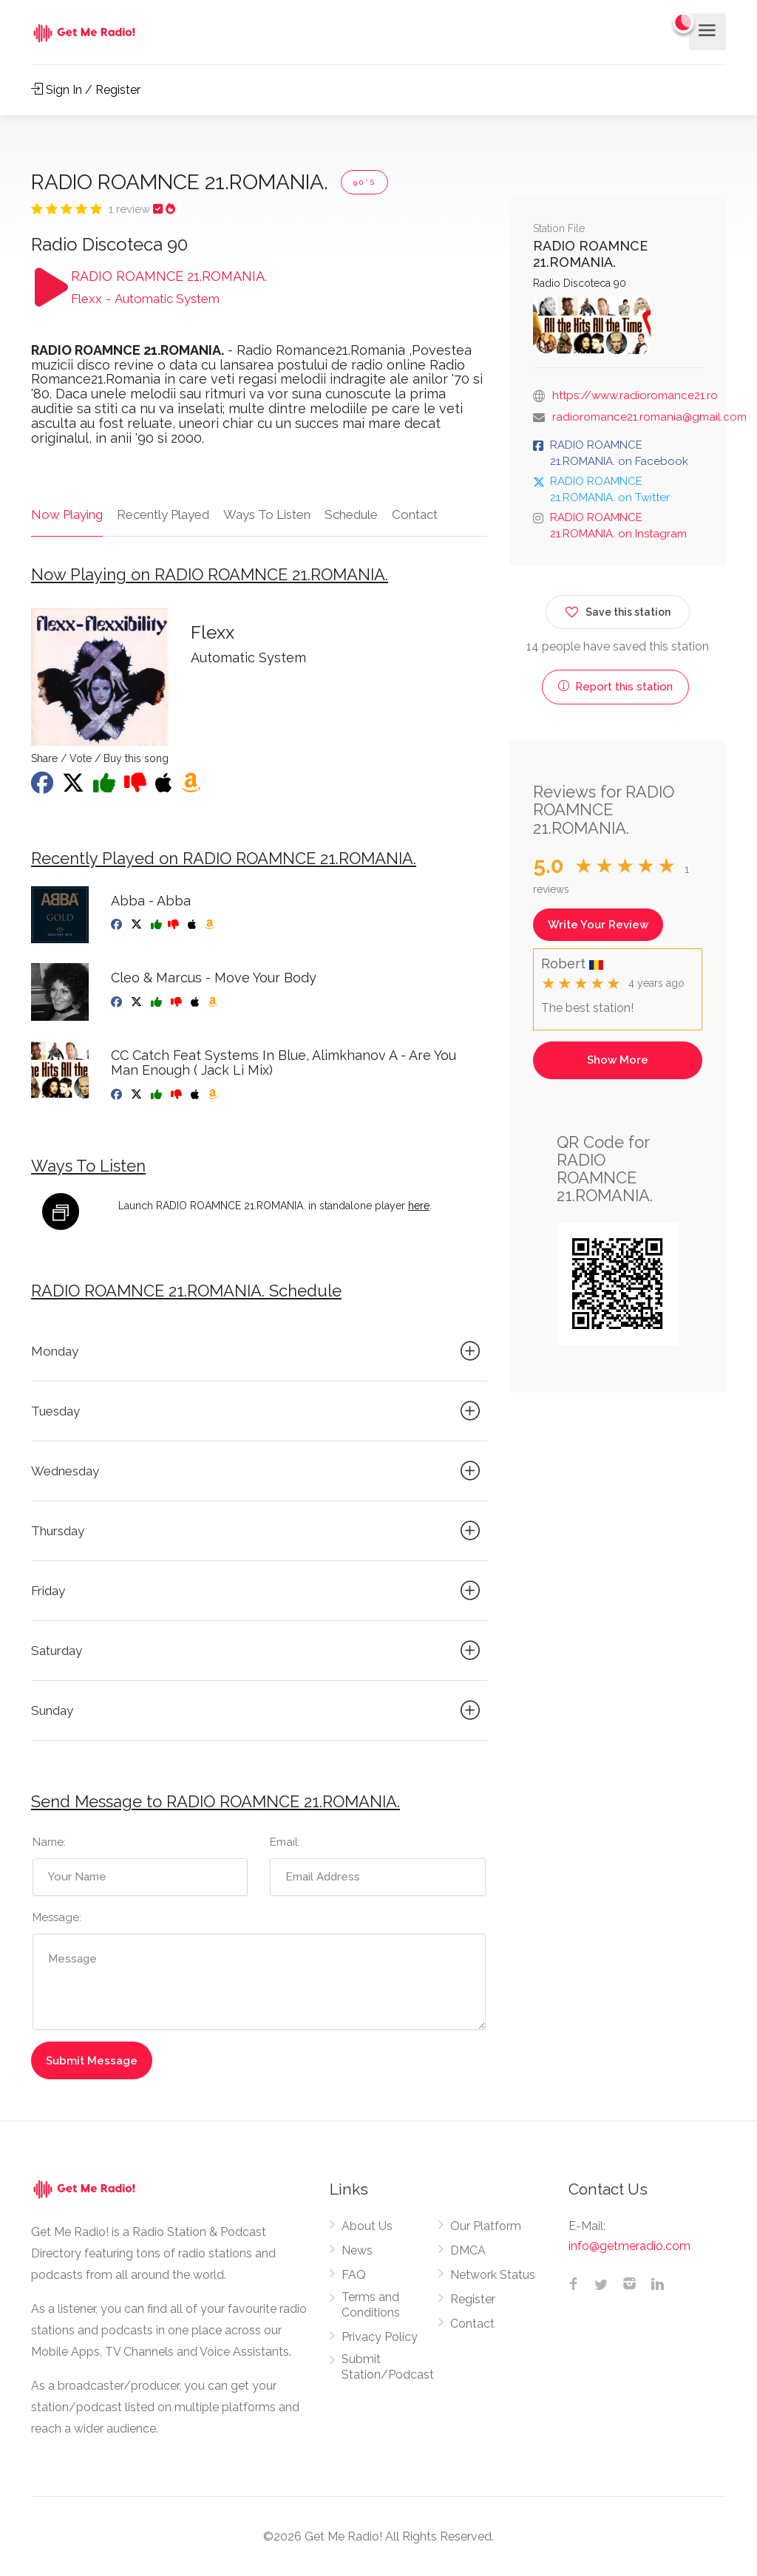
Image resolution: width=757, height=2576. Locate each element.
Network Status (492, 2275)
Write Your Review (598, 924)
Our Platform (485, 2226)
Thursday (257, 1530)
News (357, 2250)
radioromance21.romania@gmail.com (649, 417)
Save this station (618, 609)
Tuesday (257, 1411)
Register (472, 2299)
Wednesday (257, 1471)
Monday (257, 1351)
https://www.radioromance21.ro (635, 395)
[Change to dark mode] (684, 22)
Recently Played (163, 514)
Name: (49, 1842)
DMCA (468, 2250)
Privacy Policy (380, 2337)
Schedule (351, 514)
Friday (257, 1590)
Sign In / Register (85, 90)
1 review (131, 209)
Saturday (257, 1650)
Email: (285, 1842)
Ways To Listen (266, 514)
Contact (415, 514)
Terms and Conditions (371, 2305)
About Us (367, 2226)
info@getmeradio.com (629, 2246)
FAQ (354, 2275)
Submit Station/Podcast (388, 2367)
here (419, 1205)
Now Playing (67, 514)
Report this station (615, 686)
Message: (57, 1917)
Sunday (257, 1710)
